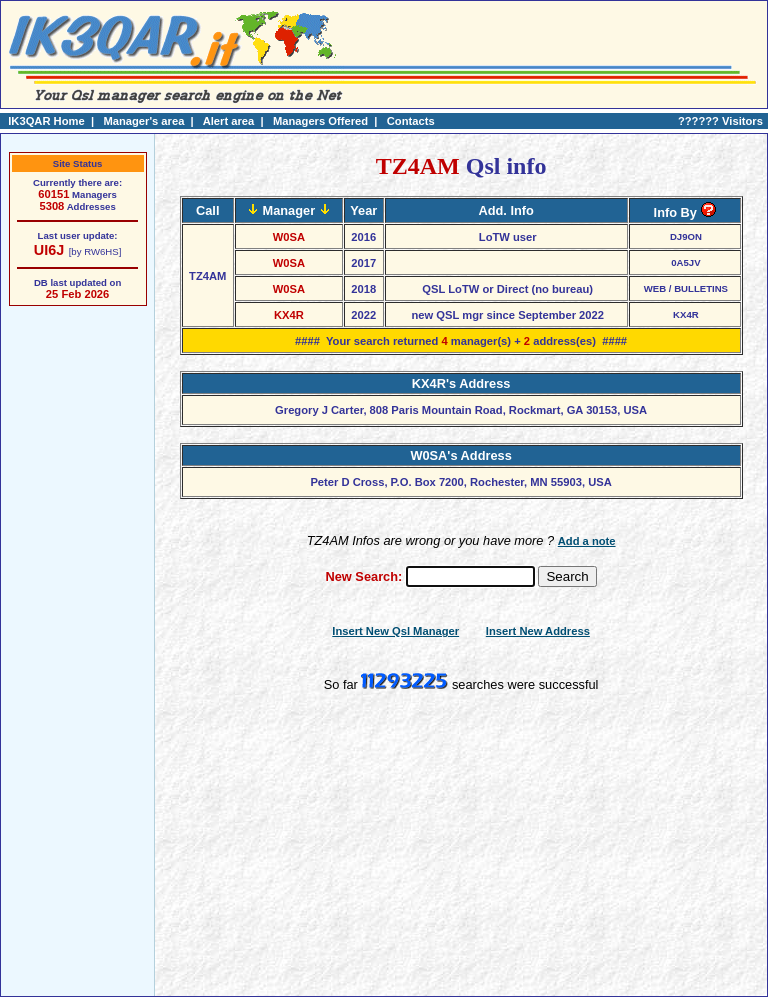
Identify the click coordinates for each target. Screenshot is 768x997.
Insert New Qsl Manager (395, 631)
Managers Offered (320, 121)
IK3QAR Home (46, 121)
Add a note (587, 541)
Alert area (229, 121)
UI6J (49, 250)
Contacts (411, 121)
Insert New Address (538, 631)
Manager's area (143, 121)
